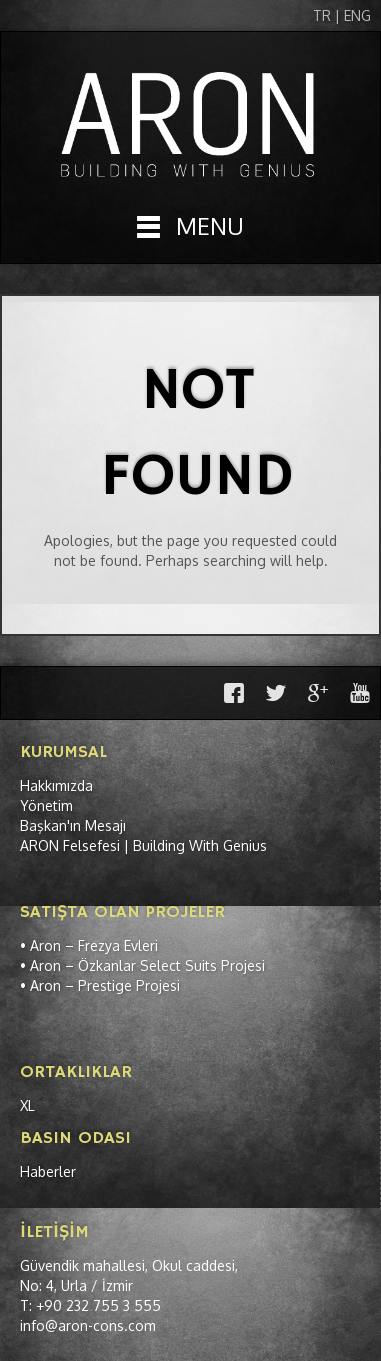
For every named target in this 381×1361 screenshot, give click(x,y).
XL (27, 1105)
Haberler (48, 1171)
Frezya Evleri (118, 945)
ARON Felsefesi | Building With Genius (143, 845)
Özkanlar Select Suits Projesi (171, 965)
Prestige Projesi (129, 985)
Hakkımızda (56, 785)
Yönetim (46, 805)
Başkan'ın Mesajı (73, 825)
